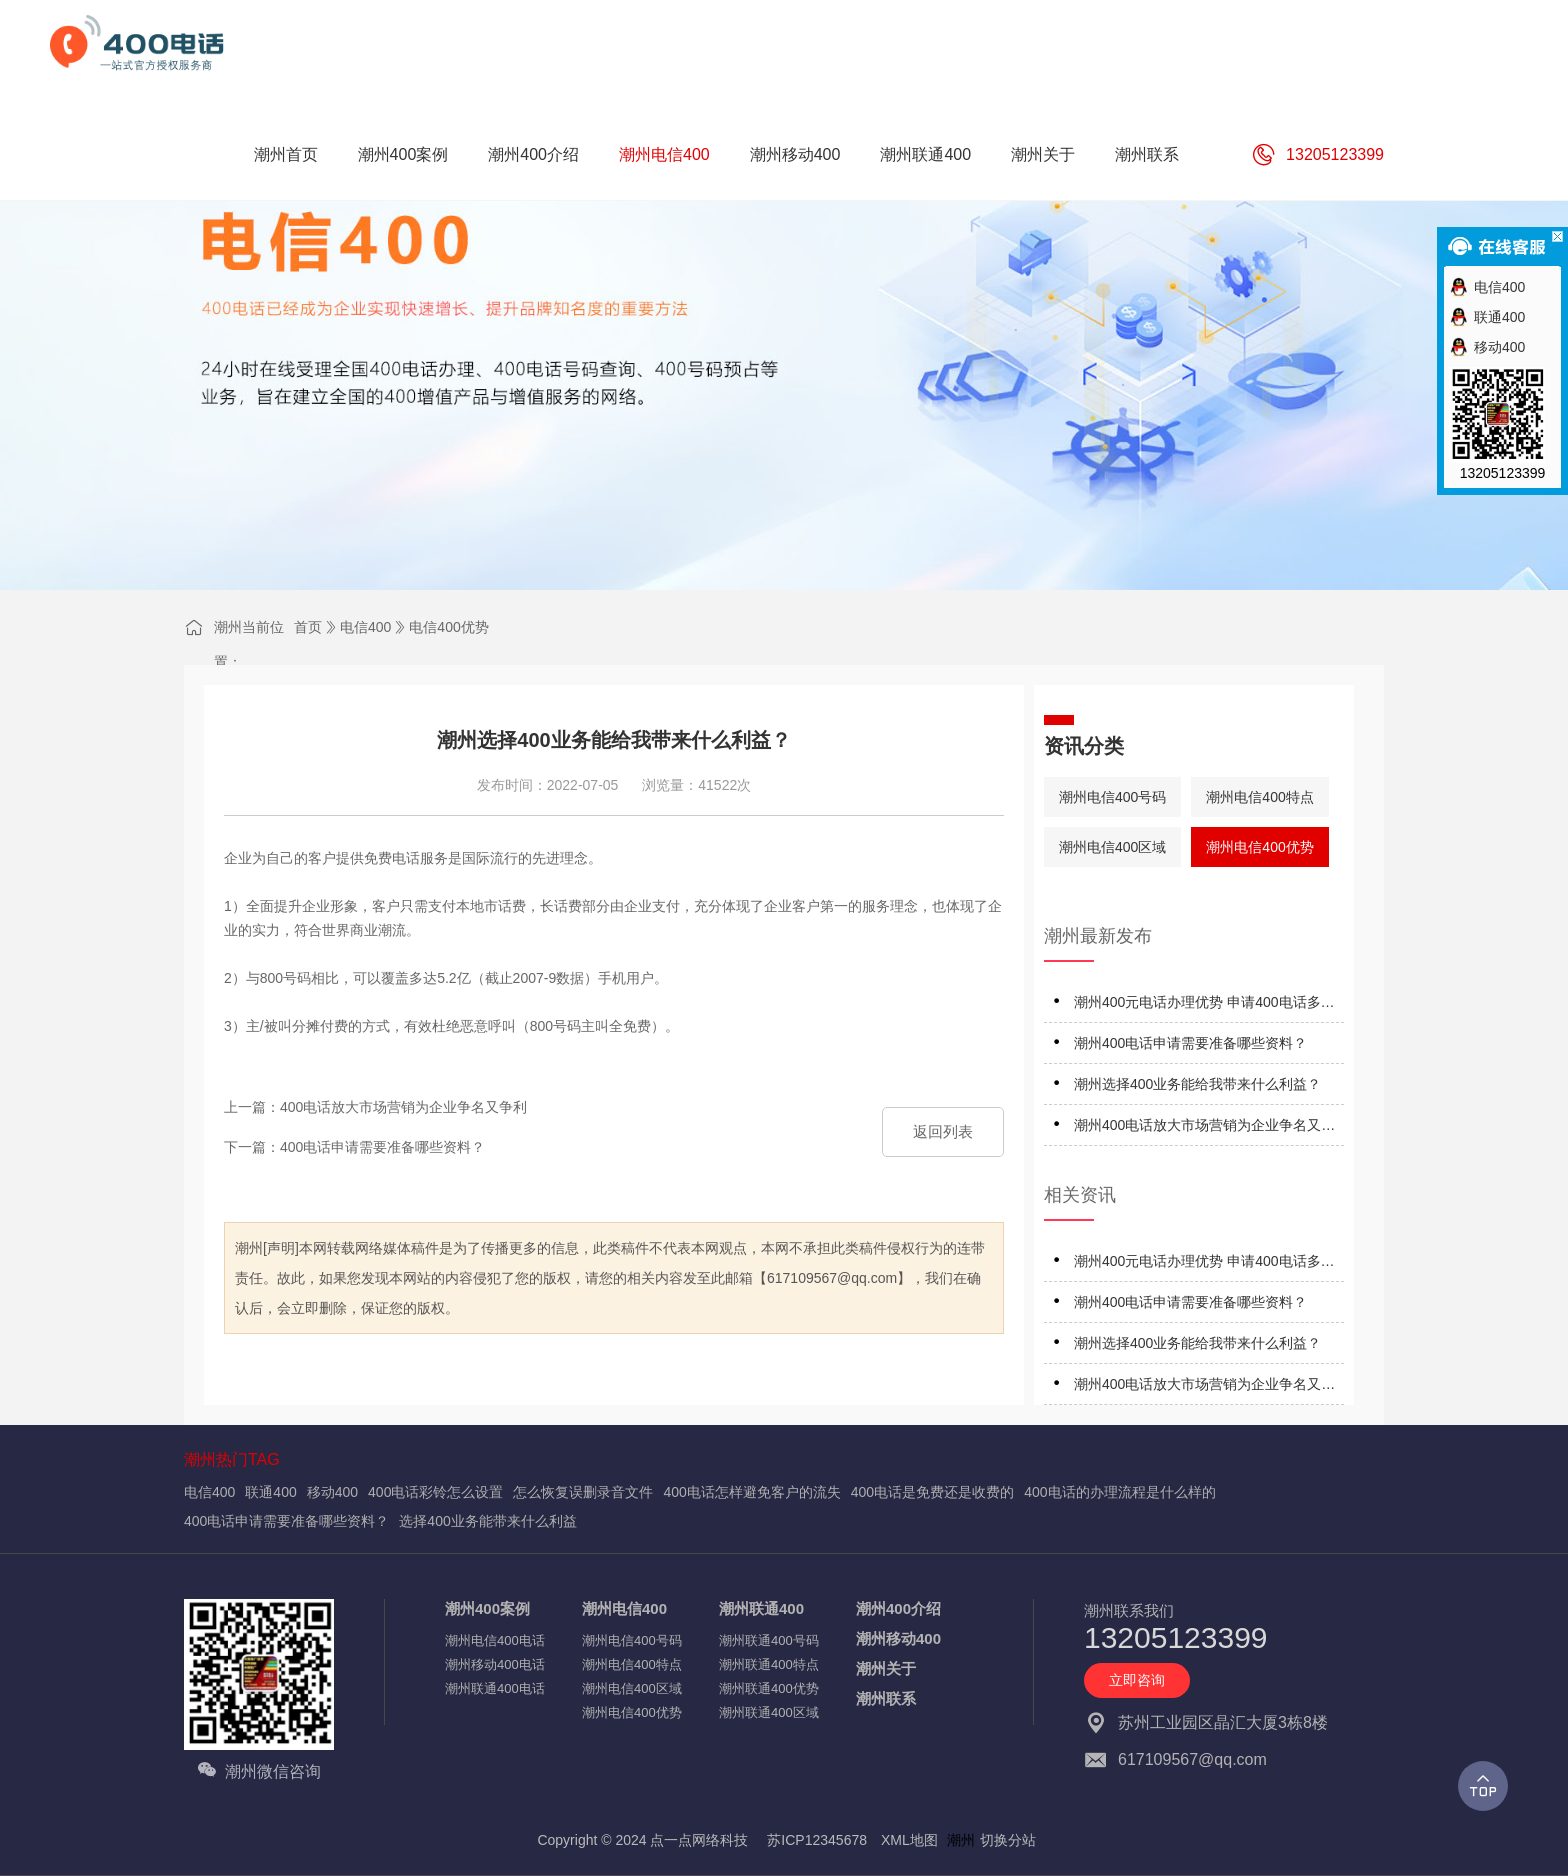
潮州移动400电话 (495, 1664)
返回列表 (943, 1131)
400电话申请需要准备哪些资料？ (286, 1521)
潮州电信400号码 (1112, 797)
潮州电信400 (624, 1608)
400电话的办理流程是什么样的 (1119, 1492)
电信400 (365, 627)
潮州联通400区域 (769, 1712)
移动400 (332, 1492)
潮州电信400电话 (495, 1640)
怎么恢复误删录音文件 (583, 1492)
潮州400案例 (487, 1608)
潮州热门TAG (232, 1459)
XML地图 (909, 1840)
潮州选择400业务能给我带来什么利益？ (1197, 1084)
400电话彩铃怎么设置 (435, 1492)
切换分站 (1008, 1840)
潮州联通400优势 (769, 1688)
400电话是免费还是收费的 (932, 1492)
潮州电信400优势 (1259, 847)
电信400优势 (448, 627)
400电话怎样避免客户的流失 (751, 1492)
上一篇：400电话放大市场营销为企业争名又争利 (375, 1107)
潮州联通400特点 (769, 1664)
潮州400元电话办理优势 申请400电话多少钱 (1204, 1005)
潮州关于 (886, 1668)
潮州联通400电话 (495, 1688)
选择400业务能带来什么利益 (487, 1521)
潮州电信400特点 (1259, 797)
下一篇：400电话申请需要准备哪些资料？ (354, 1147)
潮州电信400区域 (1112, 847)
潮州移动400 (898, 1638)
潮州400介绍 (898, 1608)
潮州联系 (886, 1698)
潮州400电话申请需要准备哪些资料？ (1190, 1043)
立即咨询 (1137, 1680)
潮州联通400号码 (769, 1640)
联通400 (270, 1492)
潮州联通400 (761, 1608)
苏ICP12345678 (817, 1840)
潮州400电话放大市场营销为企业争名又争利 (1204, 1128)
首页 (308, 627)
